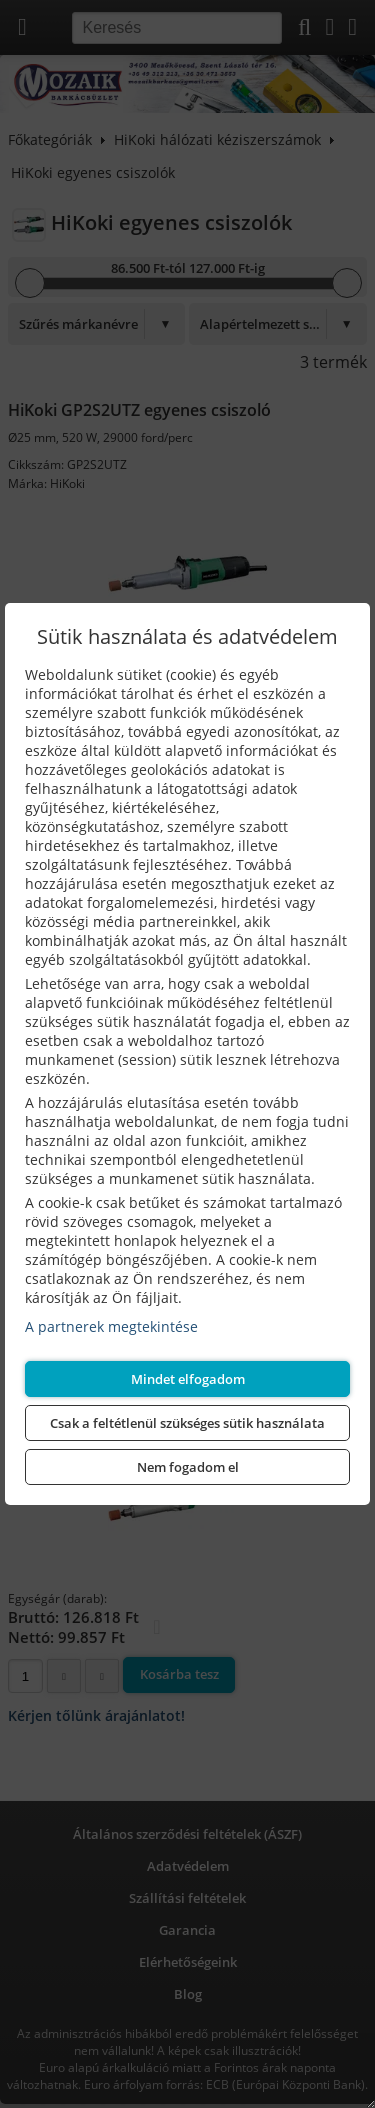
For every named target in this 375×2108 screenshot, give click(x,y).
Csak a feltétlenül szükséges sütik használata (187, 1423)
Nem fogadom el (188, 1467)
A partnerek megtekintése (111, 1326)
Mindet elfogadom (188, 1379)
